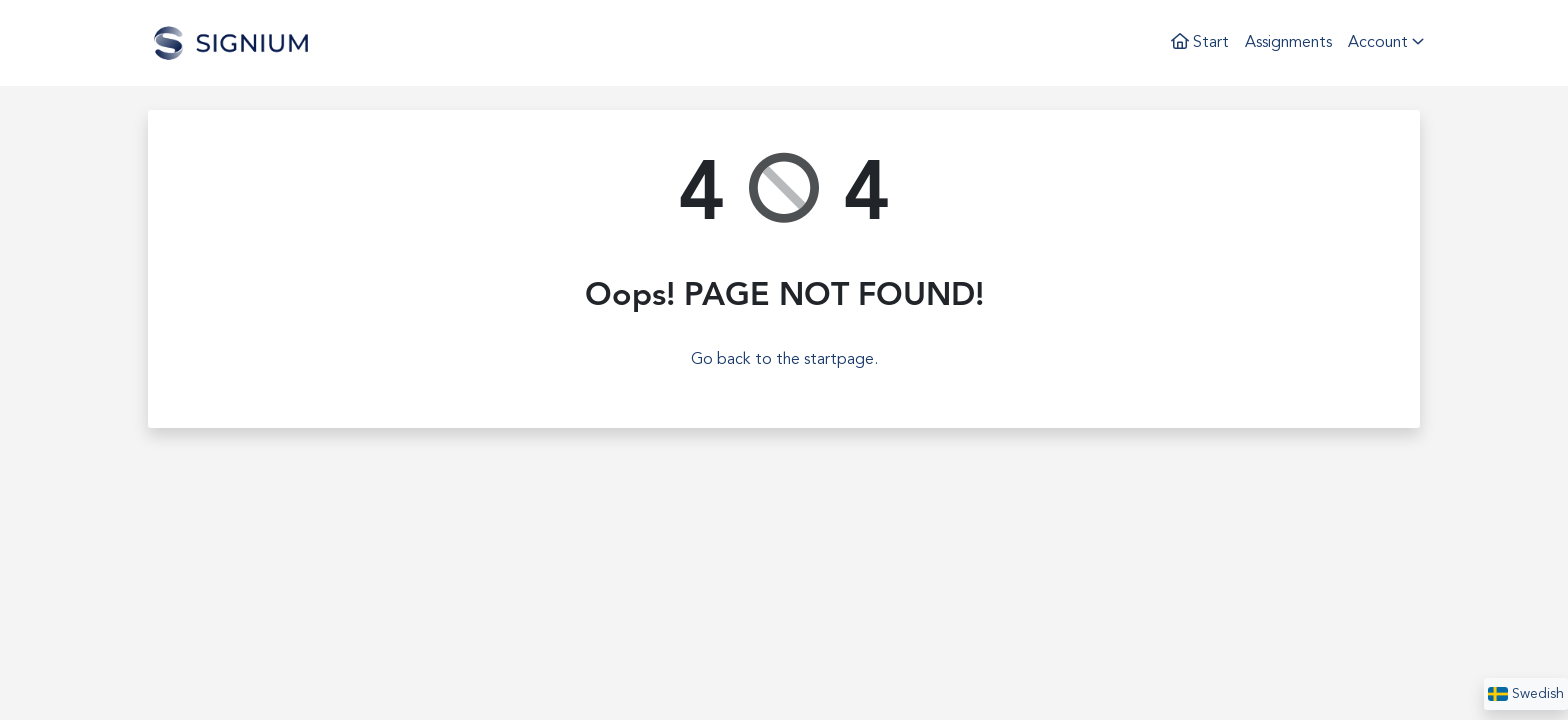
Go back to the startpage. (784, 360)
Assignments (1288, 43)
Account (1386, 42)
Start (1200, 42)
